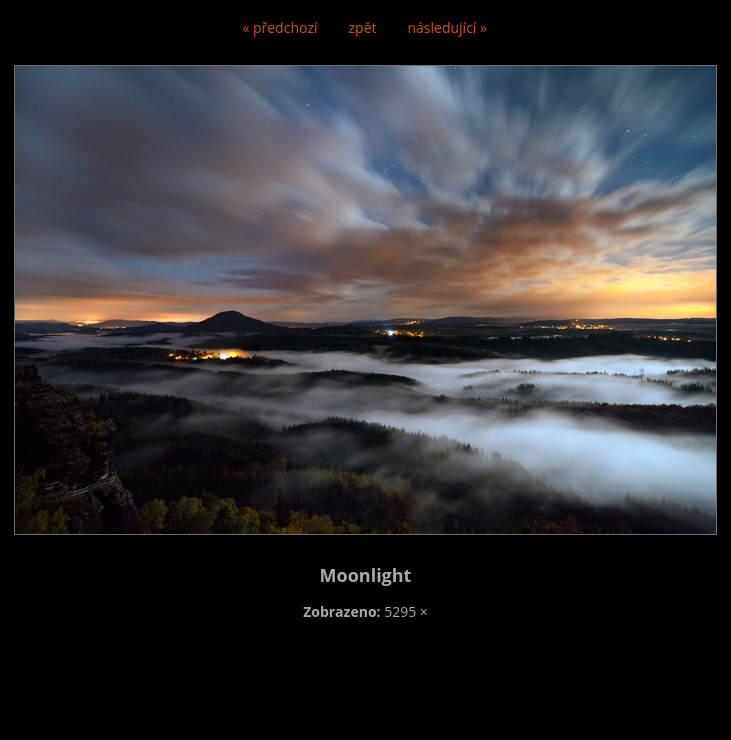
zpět (363, 27)
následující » (447, 27)
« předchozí (279, 27)
